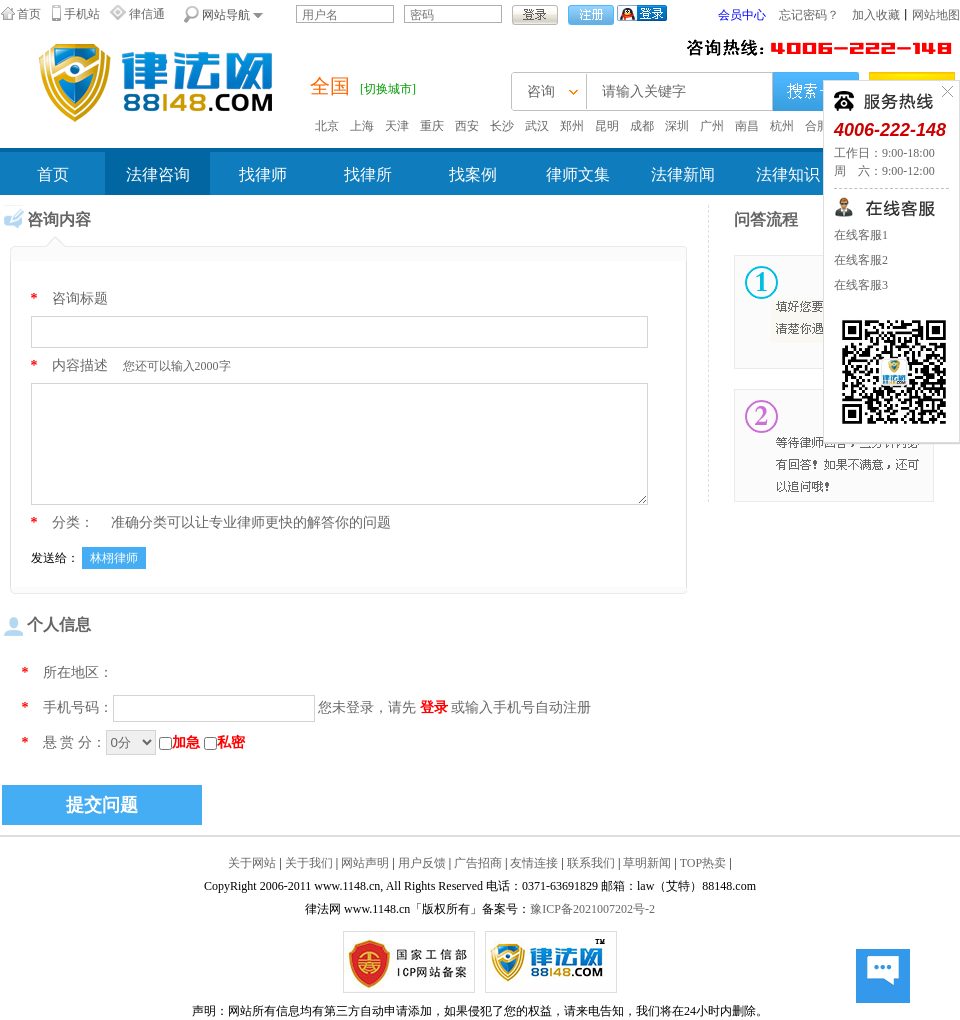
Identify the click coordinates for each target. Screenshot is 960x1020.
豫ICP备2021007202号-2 (592, 909)
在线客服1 (861, 235)
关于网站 (252, 863)
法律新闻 (683, 174)
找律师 (263, 174)
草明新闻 (647, 863)
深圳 (677, 126)
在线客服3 (861, 285)
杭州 (782, 126)
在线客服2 (861, 260)
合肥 (817, 126)
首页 (29, 14)
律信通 (147, 14)
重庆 (432, 126)
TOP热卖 (703, 863)
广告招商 (478, 863)
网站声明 (365, 863)
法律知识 (788, 174)
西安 (467, 126)
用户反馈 (422, 863)
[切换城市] (388, 89)
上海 (362, 126)
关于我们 (309, 863)
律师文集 (578, 174)
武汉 (537, 126)
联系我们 (591, 863)
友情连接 (534, 863)
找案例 (473, 174)
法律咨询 (158, 174)
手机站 (82, 14)
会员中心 (742, 15)
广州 (712, 126)
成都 (642, 126)
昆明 (607, 126)
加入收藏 (876, 15)
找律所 (368, 174)
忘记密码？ (809, 15)
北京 (327, 126)
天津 (397, 126)
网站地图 (936, 15)
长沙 (502, 126)
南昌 (747, 126)
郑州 (572, 126)
